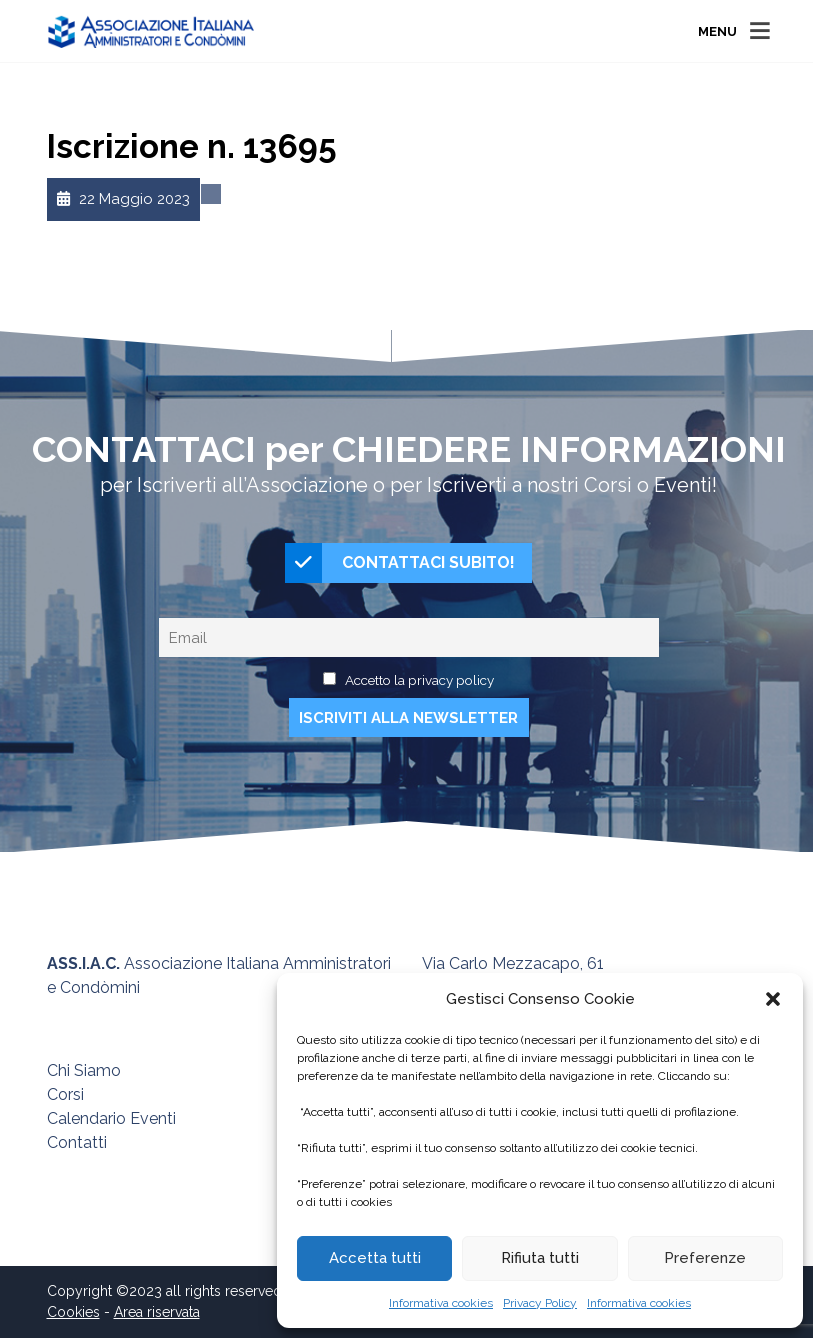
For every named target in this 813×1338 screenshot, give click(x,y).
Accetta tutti (375, 1258)
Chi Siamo (84, 1070)
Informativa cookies (441, 1303)
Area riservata (157, 1312)
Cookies (73, 1312)
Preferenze (705, 1258)
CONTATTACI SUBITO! (400, 563)
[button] (773, 999)
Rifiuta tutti (540, 1258)
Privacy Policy (540, 1303)
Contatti (77, 1142)
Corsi (65, 1094)
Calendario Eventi (111, 1118)
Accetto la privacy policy (419, 680)
